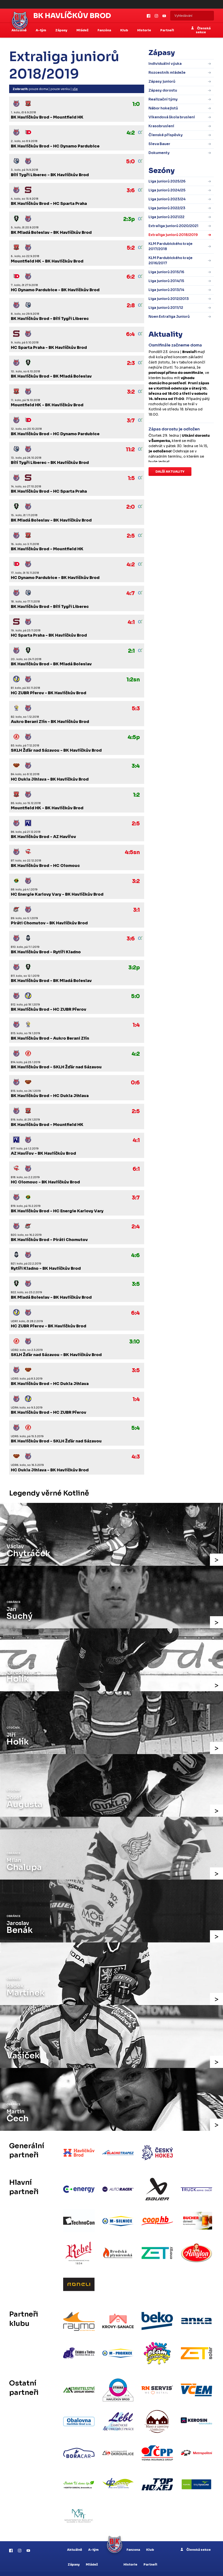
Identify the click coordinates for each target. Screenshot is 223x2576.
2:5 (131, 536)
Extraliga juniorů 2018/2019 (173, 235)
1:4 (136, 1025)
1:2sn (133, 679)
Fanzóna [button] (105, 30)
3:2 (131, 392)
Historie (130, 2554)
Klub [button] (124, 30)
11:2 (130, 449)
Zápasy (74, 2554)
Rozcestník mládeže (167, 72)
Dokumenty (159, 153)
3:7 (131, 420)
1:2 (136, 795)
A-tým (93, 2540)
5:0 (130, 161)
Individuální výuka (165, 63)
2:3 (131, 363)
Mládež (92, 2554)
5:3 (136, 708)
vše (75, 89)
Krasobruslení (161, 126)
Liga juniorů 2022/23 (167, 208)
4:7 (130, 593)
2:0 (130, 507)
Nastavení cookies (186, 2568)
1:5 (131, 478)
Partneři (167, 30)
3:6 (131, 190)
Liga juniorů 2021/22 (166, 217)
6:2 (131, 277)
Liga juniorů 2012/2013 (169, 298)
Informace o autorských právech (138, 2568)
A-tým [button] (41, 30)
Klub (150, 2540)
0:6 (135, 1083)
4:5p (134, 737)
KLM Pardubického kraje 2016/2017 (171, 260)
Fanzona (133, 2540)
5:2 (131, 248)
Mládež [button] (82, 30)
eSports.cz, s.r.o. (100, 2568)
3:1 (136, 910)
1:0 (136, 104)
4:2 (131, 133)
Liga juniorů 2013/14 (166, 290)
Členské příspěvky (166, 135)
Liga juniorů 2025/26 (167, 181)
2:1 (131, 651)
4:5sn (132, 852)
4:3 (136, 1457)
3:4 (136, 766)
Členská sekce (201, 30)
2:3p (129, 219)
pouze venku (60, 89)
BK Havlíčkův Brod (72, 15)
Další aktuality (169, 471)
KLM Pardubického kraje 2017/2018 (171, 246)
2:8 (131, 305)
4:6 (135, 1255)
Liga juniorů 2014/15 (166, 281)
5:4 (135, 1428)
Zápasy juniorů (162, 81)
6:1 (136, 1169)
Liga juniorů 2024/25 (167, 190)
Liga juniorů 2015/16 (166, 272)
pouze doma (38, 89)
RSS (167, 2568)
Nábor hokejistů (163, 108)
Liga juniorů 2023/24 (167, 199)
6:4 (130, 334)
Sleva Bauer (159, 144)
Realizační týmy (163, 99)
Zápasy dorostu (163, 90)
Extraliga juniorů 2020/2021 (173, 226)
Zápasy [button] (61, 30)
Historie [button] (144, 30)
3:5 (136, 1284)
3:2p (134, 967)
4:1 (131, 622)
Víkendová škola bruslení (172, 117)
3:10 (134, 1342)
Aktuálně (74, 2540)
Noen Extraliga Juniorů (169, 316)
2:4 (136, 1226)
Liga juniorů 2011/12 (166, 307)
